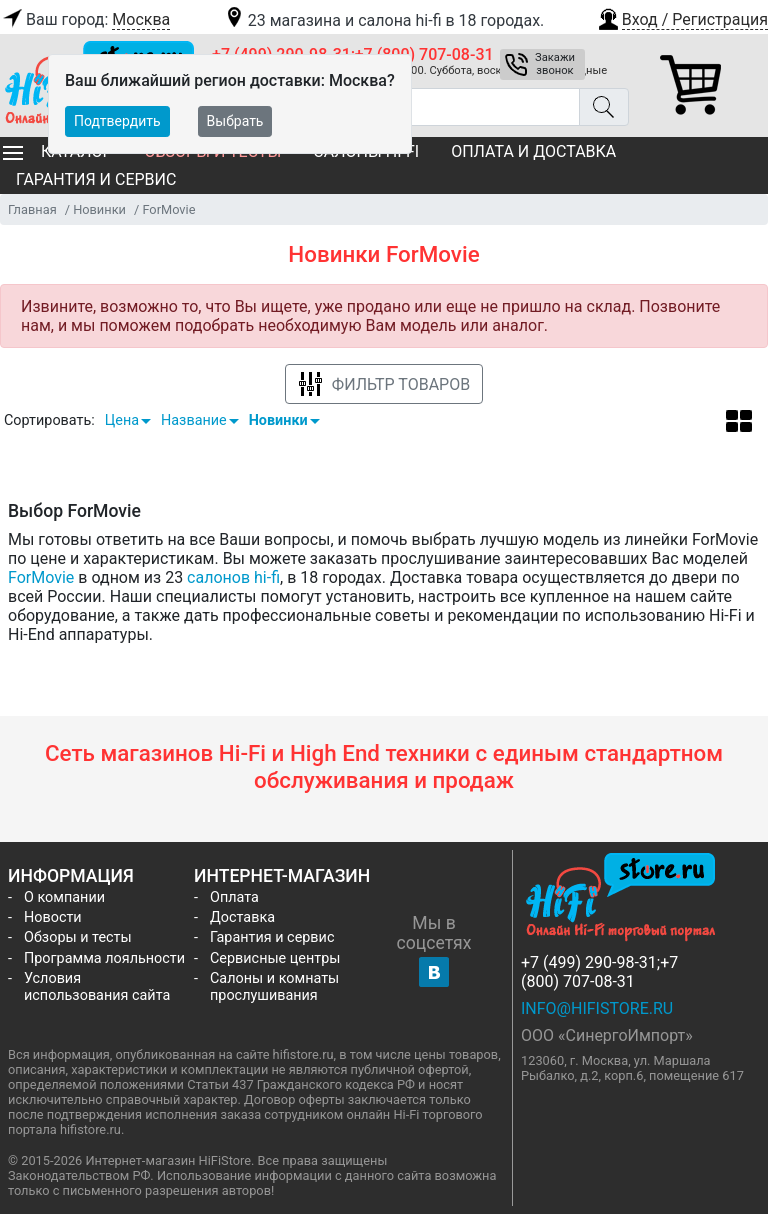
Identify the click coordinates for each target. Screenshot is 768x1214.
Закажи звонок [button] (555, 64)
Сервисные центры (275, 958)
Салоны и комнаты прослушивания (274, 987)
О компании (64, 897)
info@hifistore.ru (597, 1008)
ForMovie (41, 577)
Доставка (242, 917)
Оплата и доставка (533, 151)
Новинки (278, 420)
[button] (682, 17)
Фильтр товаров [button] (384, 384)
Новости (53, 917)
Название (194, 420)
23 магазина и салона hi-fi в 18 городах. (383, 20)
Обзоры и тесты (78, 937)
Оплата (234, 897)
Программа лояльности (104, 958)
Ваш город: (85, 20)
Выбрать (235, 121)
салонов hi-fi (233, 577)
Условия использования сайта (97, 987)
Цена (122, 420)
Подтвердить (117, 121)
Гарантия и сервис (96, 179)
